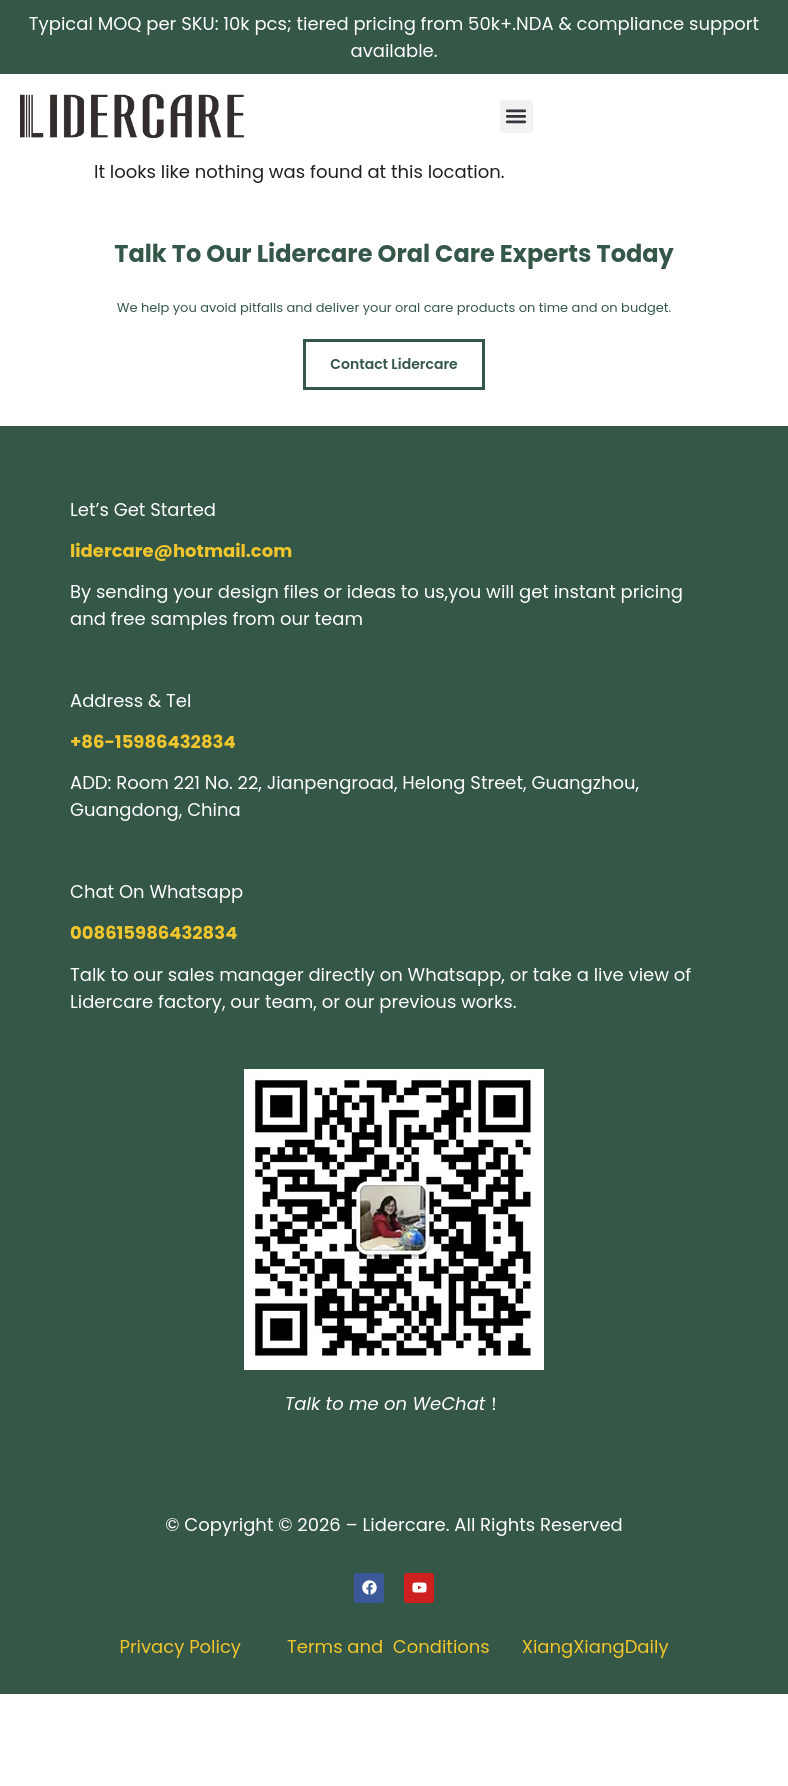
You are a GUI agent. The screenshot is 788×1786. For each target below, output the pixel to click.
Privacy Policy (180, 1646)
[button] (516, 116)
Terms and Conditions (388, 1646)
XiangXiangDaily (595, 1646)
